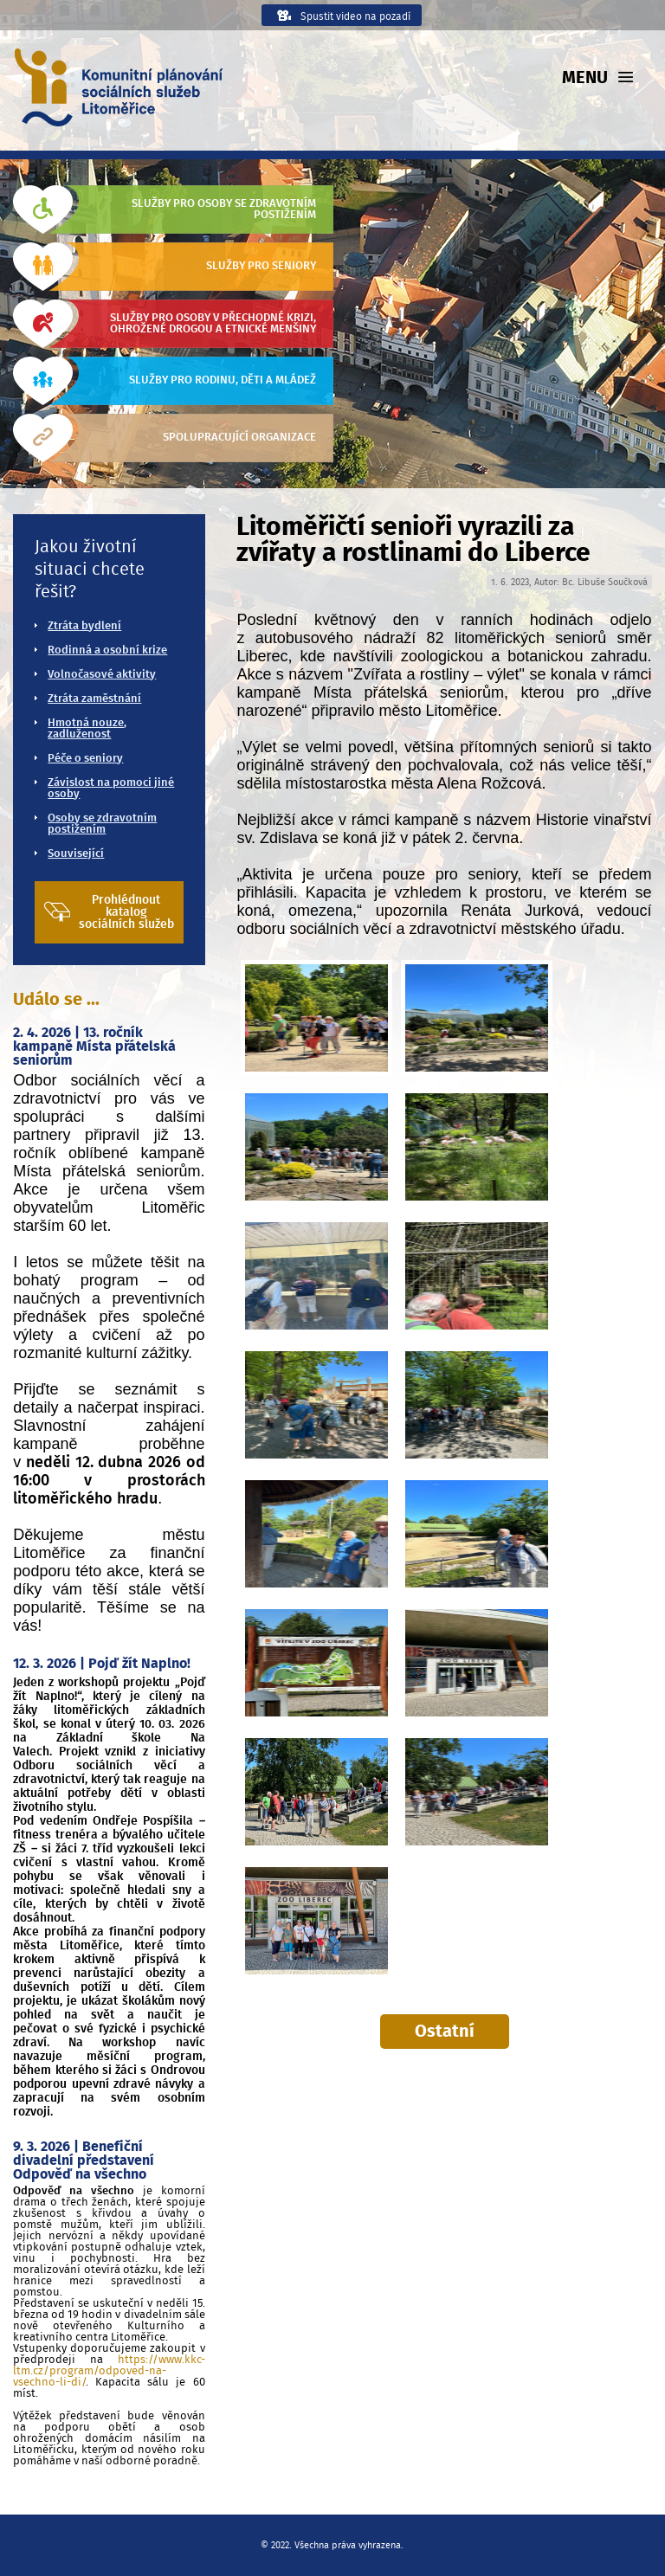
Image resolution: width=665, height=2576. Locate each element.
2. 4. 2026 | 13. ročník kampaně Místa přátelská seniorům (94, 1046)
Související (76, 854)
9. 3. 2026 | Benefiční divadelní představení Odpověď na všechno (83, 2160)
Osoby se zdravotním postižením (102, 824)
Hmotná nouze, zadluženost (87, 729)
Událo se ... (56, 999)
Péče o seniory (85, 758)
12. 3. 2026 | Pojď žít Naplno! (101, 1664)
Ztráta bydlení (84, 626)
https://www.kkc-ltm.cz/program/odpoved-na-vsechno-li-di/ (108, 2371)
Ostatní (445, 2031)
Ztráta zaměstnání (94, 699)
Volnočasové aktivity (102, 674)
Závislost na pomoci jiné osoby (111, 788)
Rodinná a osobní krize (107, 650)
